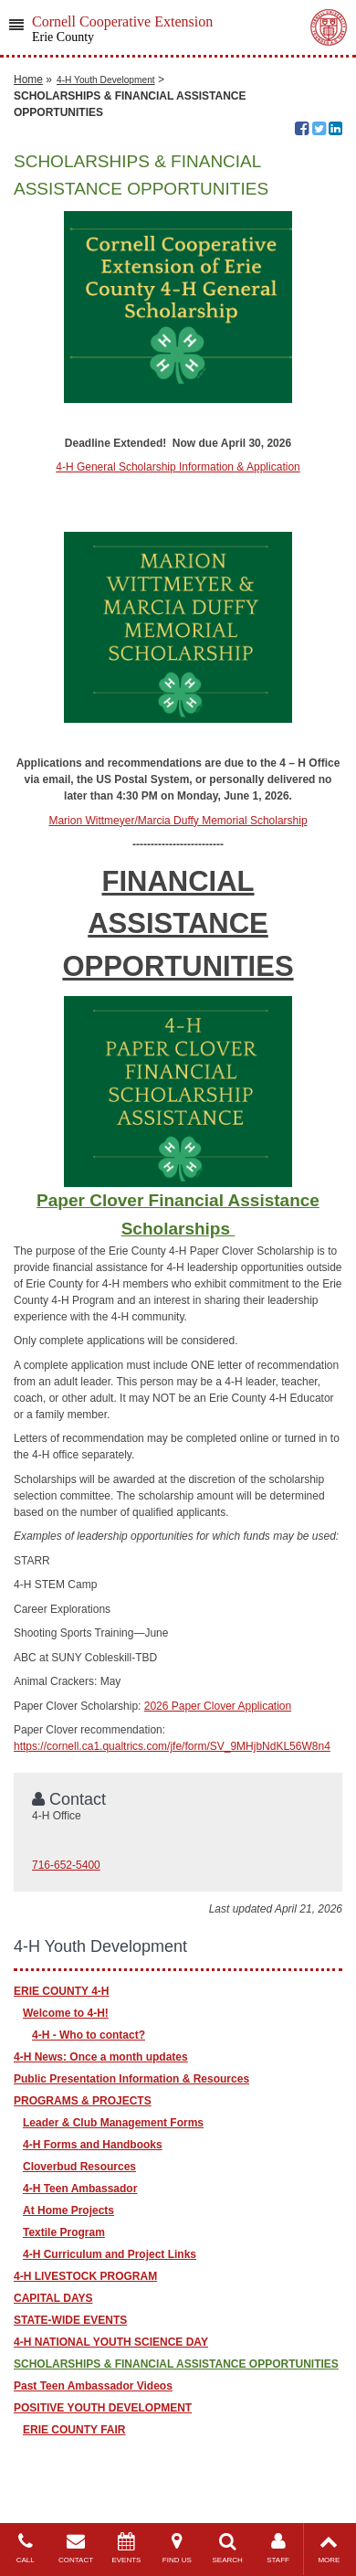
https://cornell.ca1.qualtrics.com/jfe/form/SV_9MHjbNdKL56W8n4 (172, 1746)
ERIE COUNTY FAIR (74, 2429)
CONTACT (75, 2548)
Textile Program (64, 2232)
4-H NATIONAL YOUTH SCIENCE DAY (111, 2342)
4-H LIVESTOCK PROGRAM (85, 2276)
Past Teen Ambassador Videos (93, 2386)
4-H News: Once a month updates (101, 2057)
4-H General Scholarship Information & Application (177, 467)
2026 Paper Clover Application (217, 1706)
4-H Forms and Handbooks (92, 2144)
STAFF (277, 2548)
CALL (25, 2548)
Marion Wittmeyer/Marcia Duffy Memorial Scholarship (177, 820)
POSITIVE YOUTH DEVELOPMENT (103, 2407)
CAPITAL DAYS (53, 2298)
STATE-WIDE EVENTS (70, 2320)
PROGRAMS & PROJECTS (83, 2100)
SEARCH (227, 2548)
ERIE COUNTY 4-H (61, 1991)
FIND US (176, 2548)
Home (28, 79)
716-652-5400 (66, 1865)
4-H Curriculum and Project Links (109, 2254)
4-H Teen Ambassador (80, 2188)
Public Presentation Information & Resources (131, 2078)
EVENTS (126, 2548)
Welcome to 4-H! (66, 2013)
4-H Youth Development (106, 80)
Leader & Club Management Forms (113, 2122)
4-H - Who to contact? (88, 2035)
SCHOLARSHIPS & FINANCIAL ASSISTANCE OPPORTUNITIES (176, 2364)
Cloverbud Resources (79, 2166)
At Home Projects (68, 2210)
